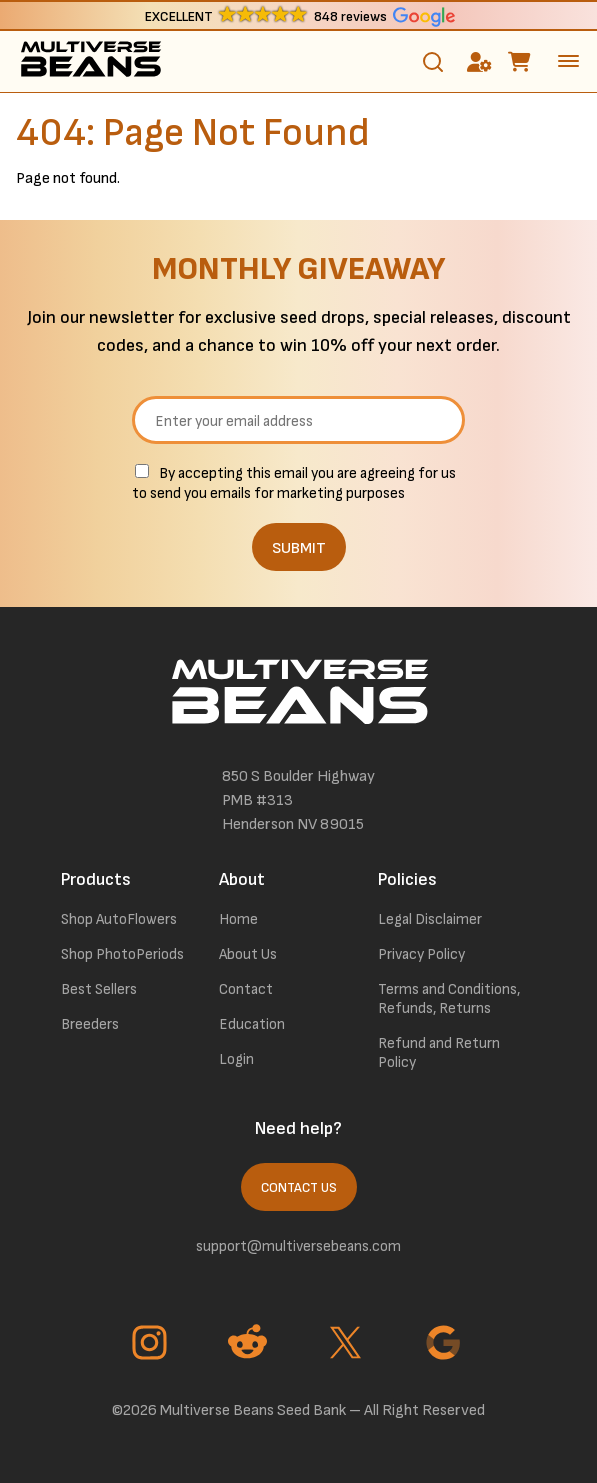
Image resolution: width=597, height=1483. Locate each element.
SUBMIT (299, 548)
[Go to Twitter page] (348, 1345)
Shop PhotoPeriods (122, 954)
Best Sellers (99, 989)
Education (252, 1024)
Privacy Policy (421, 954)
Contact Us (299, 1188)
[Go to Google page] (446, 1345)
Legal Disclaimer (430, 919)
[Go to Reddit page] (250, 1345)
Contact (246, 989)
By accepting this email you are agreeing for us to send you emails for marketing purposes (294, 483)
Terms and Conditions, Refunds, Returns (449, 999)
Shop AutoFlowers (119, 919)
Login (236, 1059)
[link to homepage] (90, 61)
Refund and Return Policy (439, 1053)
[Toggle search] (433, 62)
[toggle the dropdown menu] (568, 61)
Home (238, 919)
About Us (248, 954)
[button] (298, 15)
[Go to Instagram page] (152, 1345)
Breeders (90, 1024)
